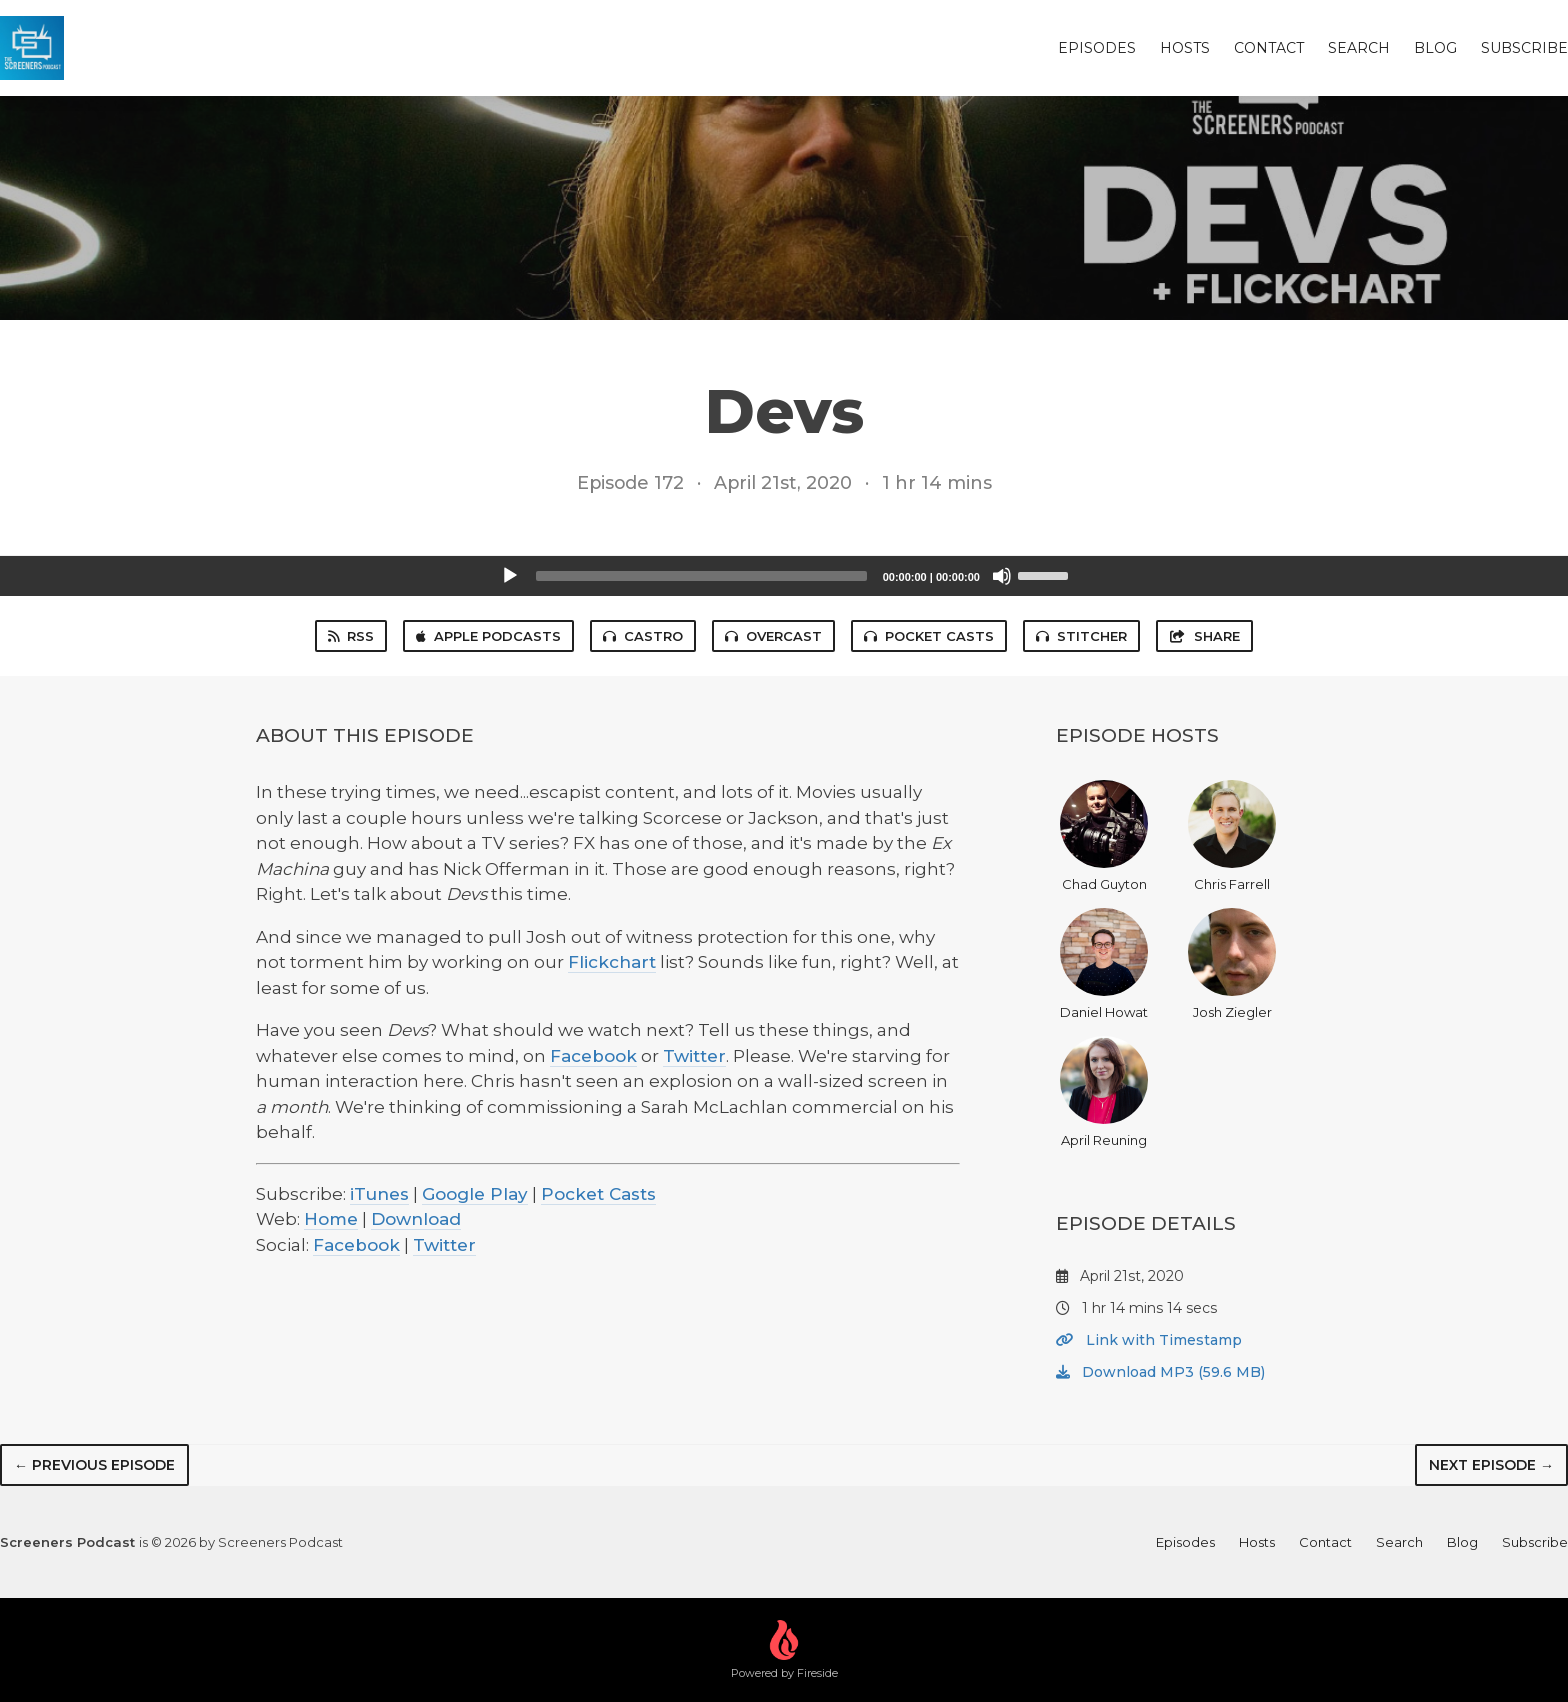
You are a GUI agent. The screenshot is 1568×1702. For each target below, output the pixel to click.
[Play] (510, 576)
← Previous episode (94, 1465)
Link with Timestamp (1149, 1340)
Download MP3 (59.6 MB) (1160, 1372)
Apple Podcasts (488, 636)
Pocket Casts (929, 636)
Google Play (475, 1194)
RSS (351, 636)
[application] (784, 576)
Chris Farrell (1232, 836)
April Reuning (1104, 1092)
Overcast (773, 636)
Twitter (694, 1056)
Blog (1435, 48)
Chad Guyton (1104, 836)
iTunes (379, 1194)
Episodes (1097, 48)
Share (1204, 636)
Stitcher (1081, 636)
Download (416, 1219)
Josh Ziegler (1232, 964)
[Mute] (1002, 576)
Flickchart (612, 962)
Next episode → (1491, 1465)
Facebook (593, 1056)
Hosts (1185, 48)
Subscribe (1524, 48)
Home (331, 1219)
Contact (1269, 48)
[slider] (701, 576)
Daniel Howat (1104, 964)
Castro (643, 636)
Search (1359, 48)
